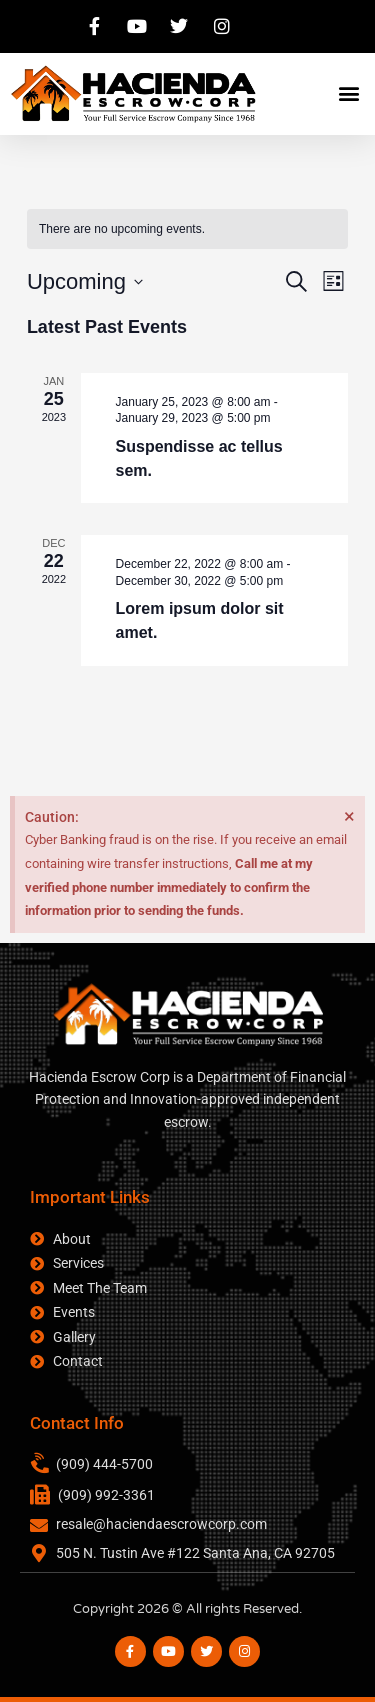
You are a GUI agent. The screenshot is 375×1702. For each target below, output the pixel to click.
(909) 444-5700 (104, 1464)
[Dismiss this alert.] (349, 816)
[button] (348, 93)
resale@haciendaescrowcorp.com (161, 1524)
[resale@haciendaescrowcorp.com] (39, 1525)
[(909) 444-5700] (41, 1464)
